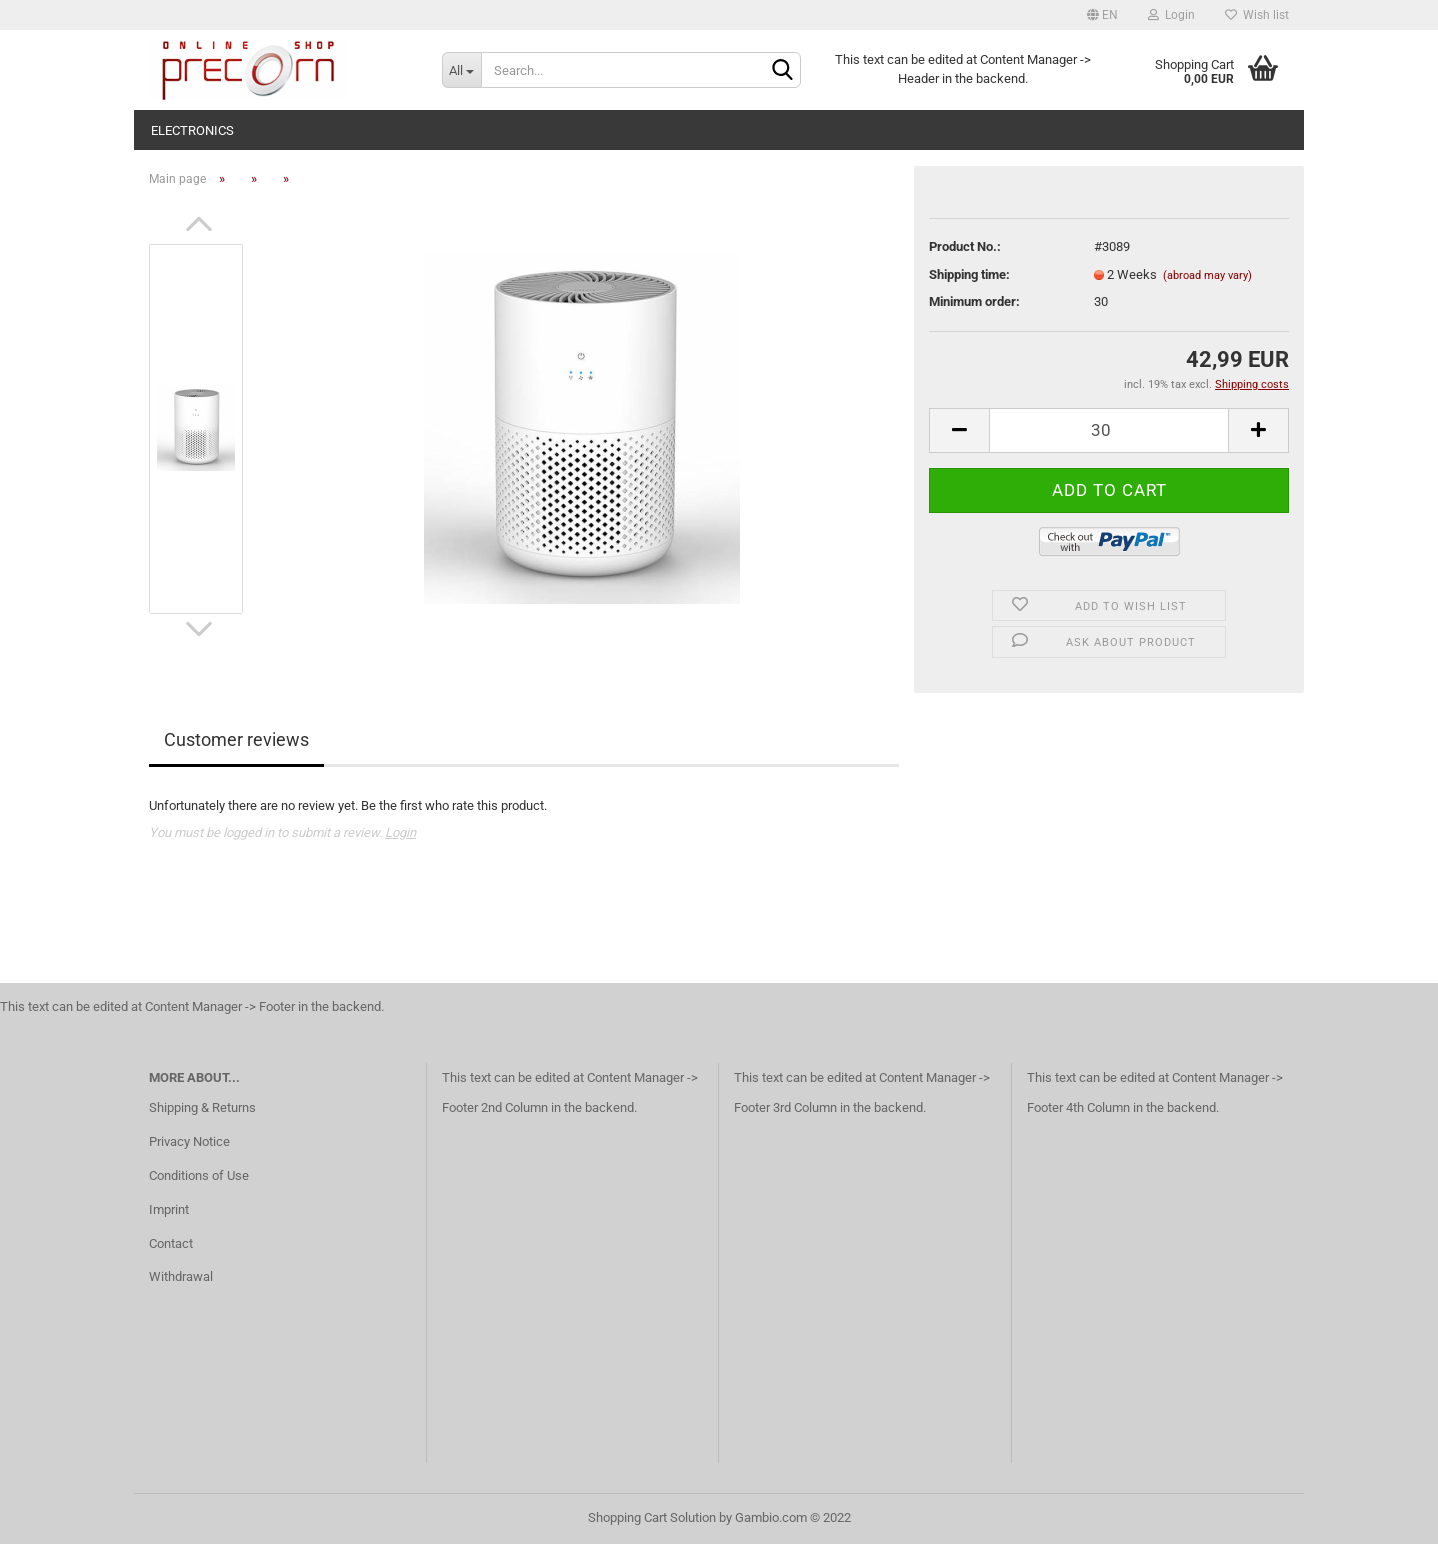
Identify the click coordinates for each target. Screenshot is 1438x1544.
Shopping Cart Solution (652, 1517)
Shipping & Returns (202, 1107)
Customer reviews (236, 739)
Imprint (169, 1209)
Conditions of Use (199, 1175)
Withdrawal (181, 1276)
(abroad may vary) (1207, 275)
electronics (192, 130)
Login (1171, 15)
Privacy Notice (189, 1141)
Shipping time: (969, 274)
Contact (171, 1243)
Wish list (1257, 15)
